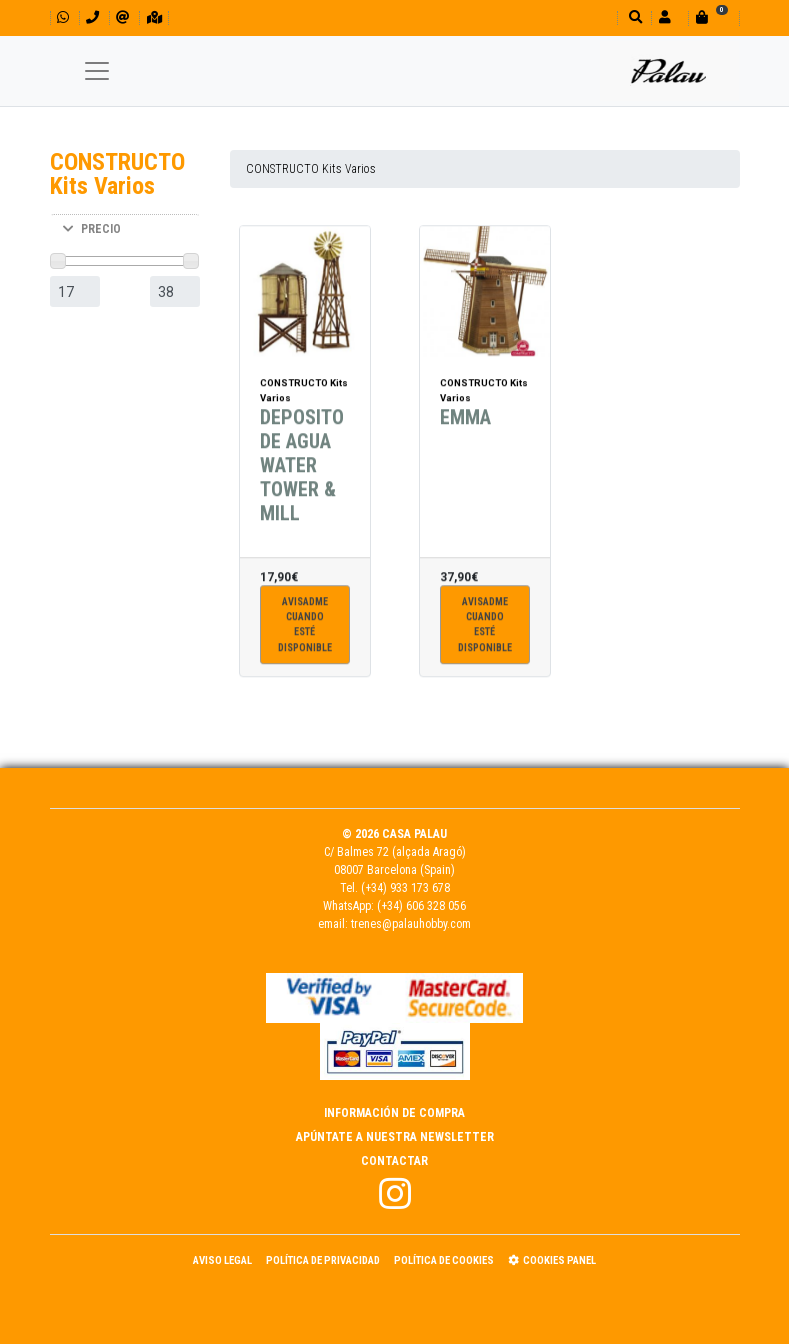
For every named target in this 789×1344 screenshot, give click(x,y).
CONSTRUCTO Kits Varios (311, 169)
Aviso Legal (222, 1260)
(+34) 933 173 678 (405, 888)
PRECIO (92, 229)
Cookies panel (552, 1260)
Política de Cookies (444, 1260)
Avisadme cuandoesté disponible (305, 629)
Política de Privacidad (323, 1260)
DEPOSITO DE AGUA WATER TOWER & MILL (302, 470)
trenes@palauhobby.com (411, 924)
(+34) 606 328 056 (421, 906)
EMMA (465, 422)
